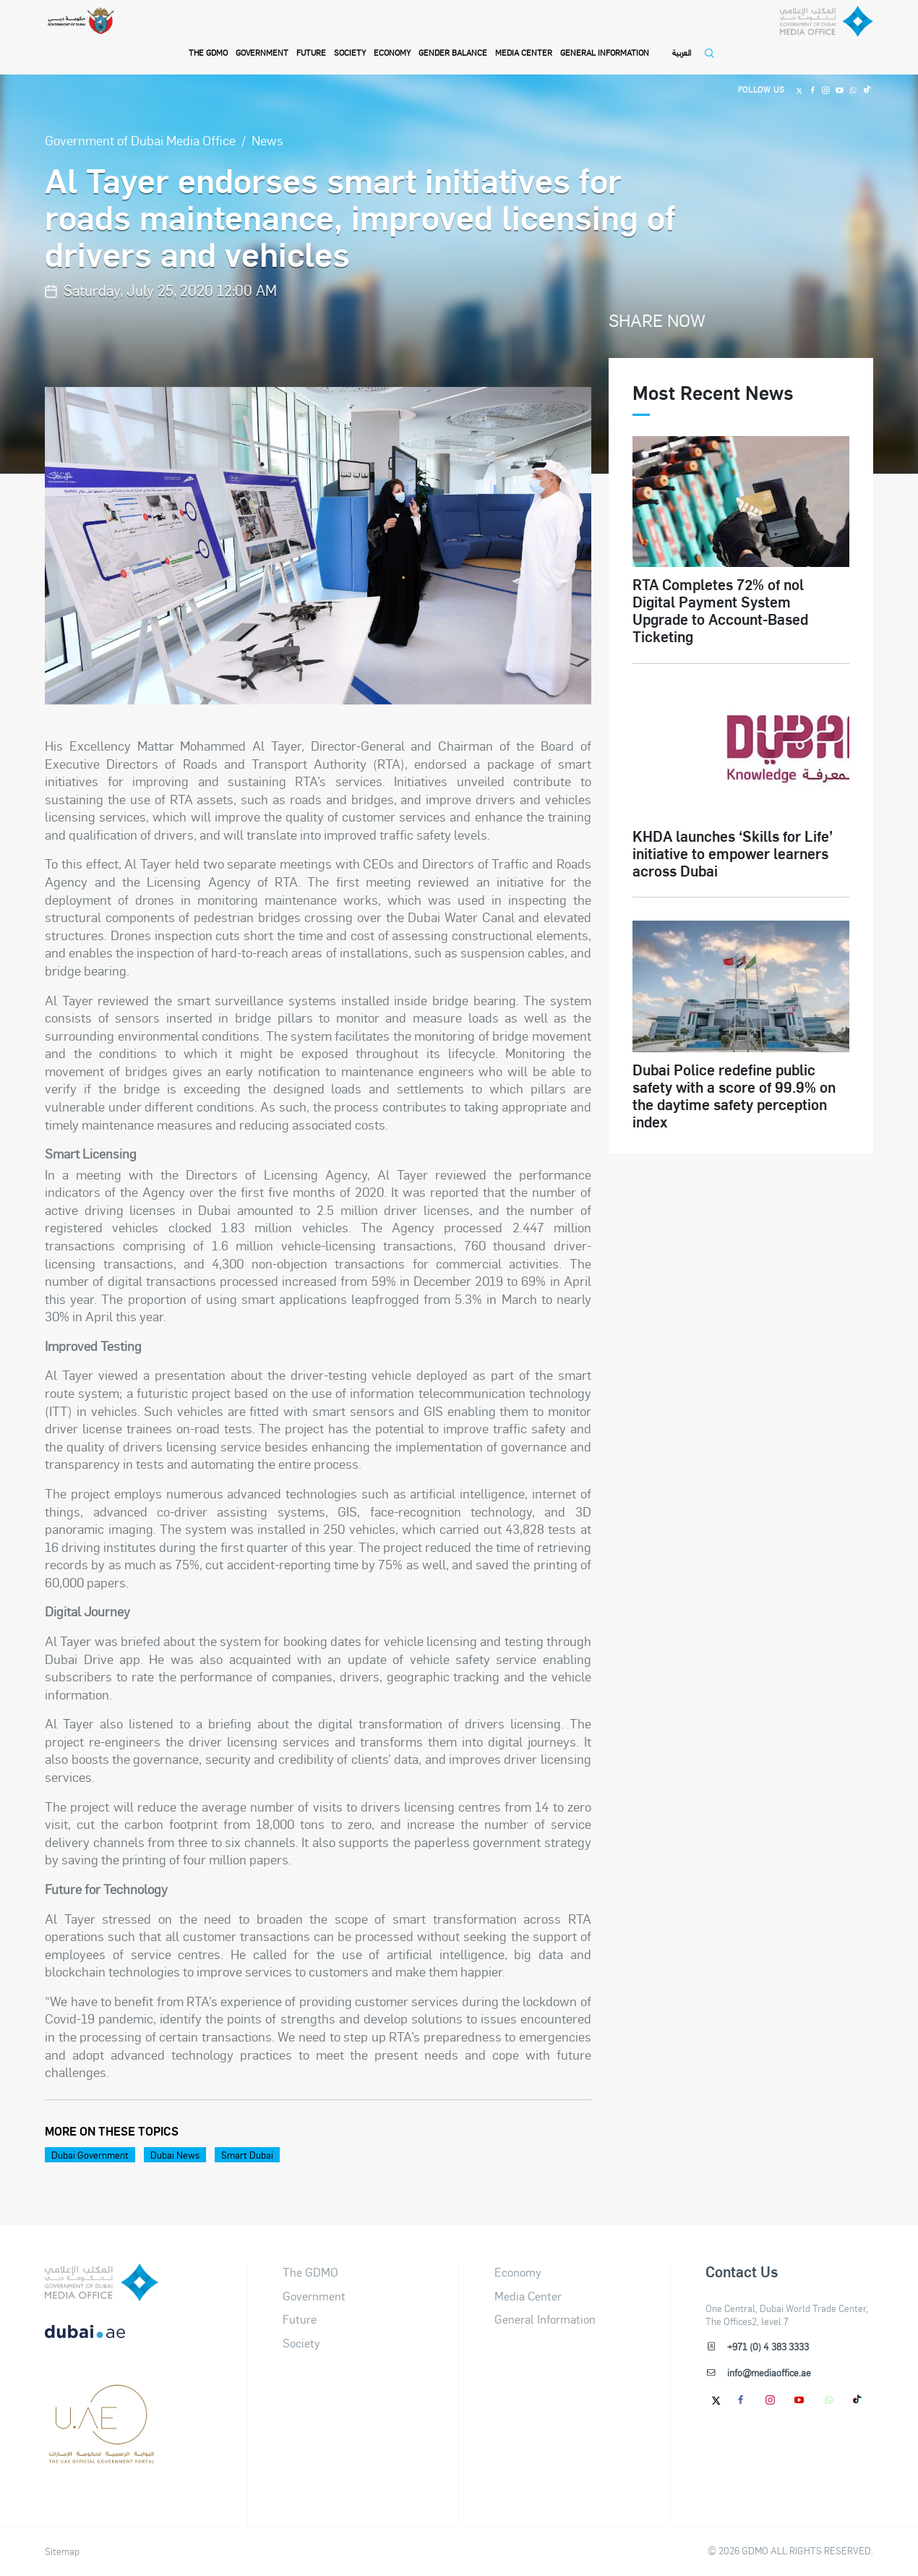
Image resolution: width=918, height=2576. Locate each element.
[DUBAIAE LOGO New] (101, 2341)
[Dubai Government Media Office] (806, 39)
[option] (318, 545)
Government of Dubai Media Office (140, 140)
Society (350, 51)
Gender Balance (453, 51)
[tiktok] (858, 2399)
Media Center (524, 51)
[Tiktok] (866, 89)
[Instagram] (822, 89)
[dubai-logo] (101, 2399)
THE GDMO (208, 51)
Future (312, 51)
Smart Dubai (247, 2155)
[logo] (101, 2282)
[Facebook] (806, 89)
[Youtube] (836, 89)
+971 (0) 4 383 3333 (768, 2346)
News (267, 140)
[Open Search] (713, 59)
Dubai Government (90, 2155)
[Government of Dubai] (89, 36)
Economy (392, 51)
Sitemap (62, 2551)
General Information (605, 51)
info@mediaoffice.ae (769, 2372)
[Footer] (101, 2457)
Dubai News (175, 2155)
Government (262, 51)
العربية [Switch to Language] (682, 52)
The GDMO (310, 2271)
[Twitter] (792, 89)
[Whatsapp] (851, 89)
